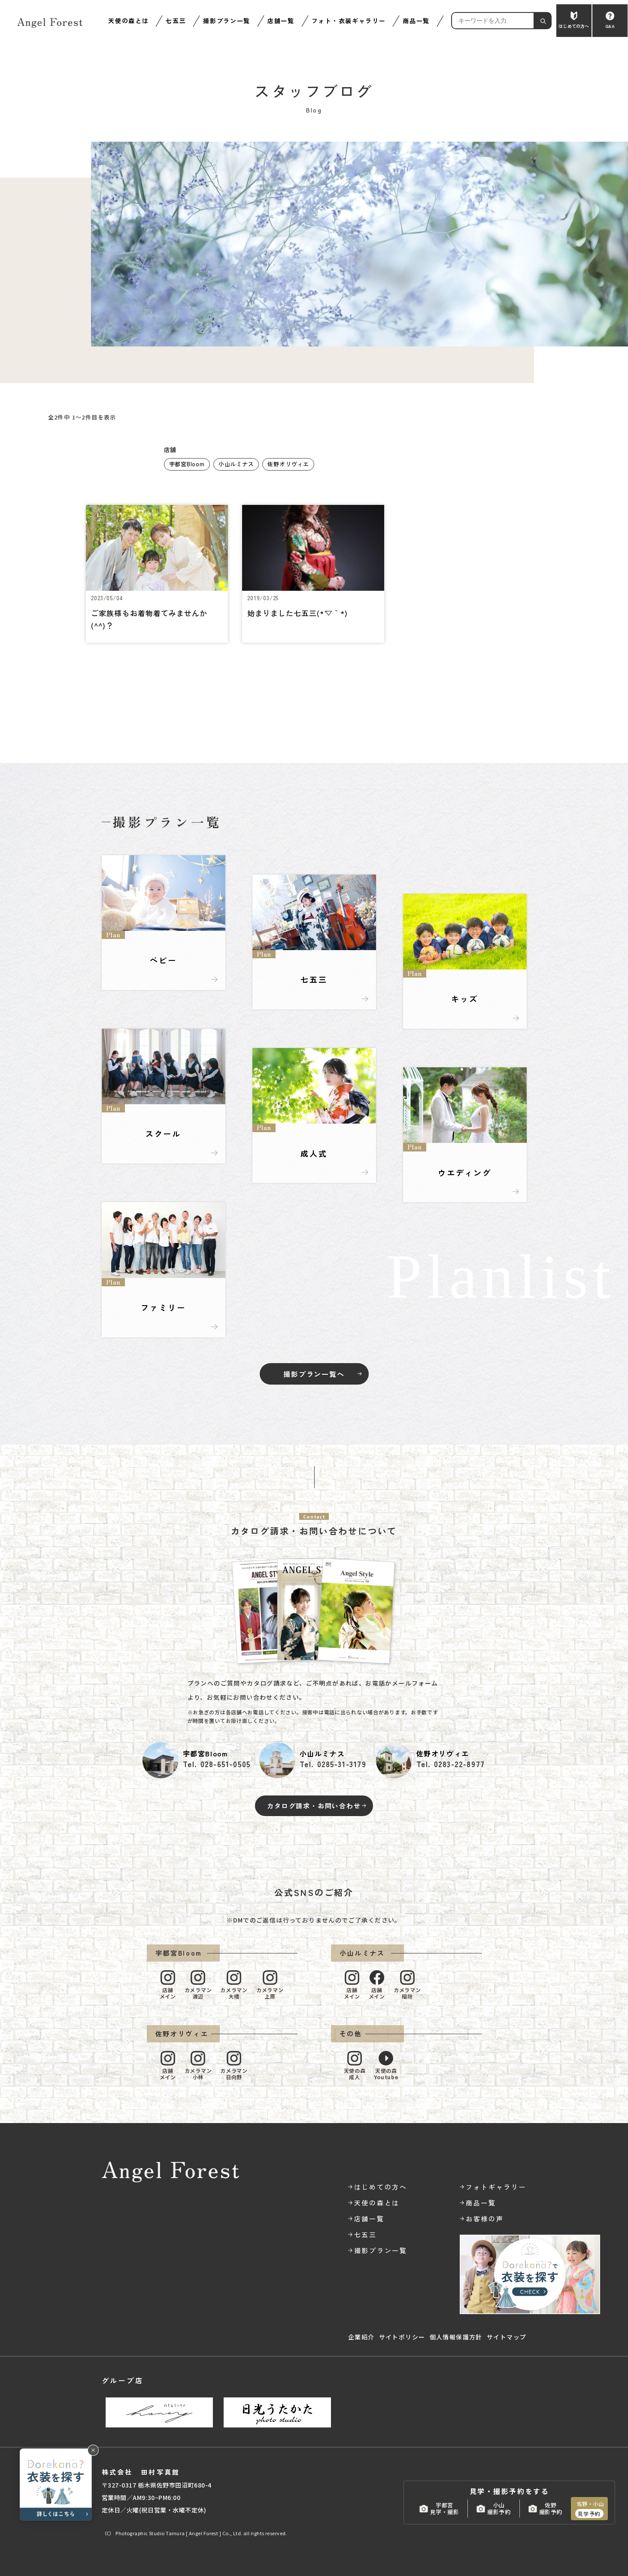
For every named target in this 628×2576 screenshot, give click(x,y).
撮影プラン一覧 (226, 20)
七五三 (176, 20)
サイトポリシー (402, 2337)
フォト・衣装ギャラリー (348, 20)
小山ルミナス (236, 464)
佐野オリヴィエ (288, 464)
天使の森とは (128, 20)
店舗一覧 (280, 20)
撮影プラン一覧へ (314, 1374)
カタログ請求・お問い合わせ (314, 1805)
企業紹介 (361, 2337)
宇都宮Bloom (187, 464)
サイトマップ (506, 2337)
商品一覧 (416, 20)
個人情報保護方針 (456, 2337)
